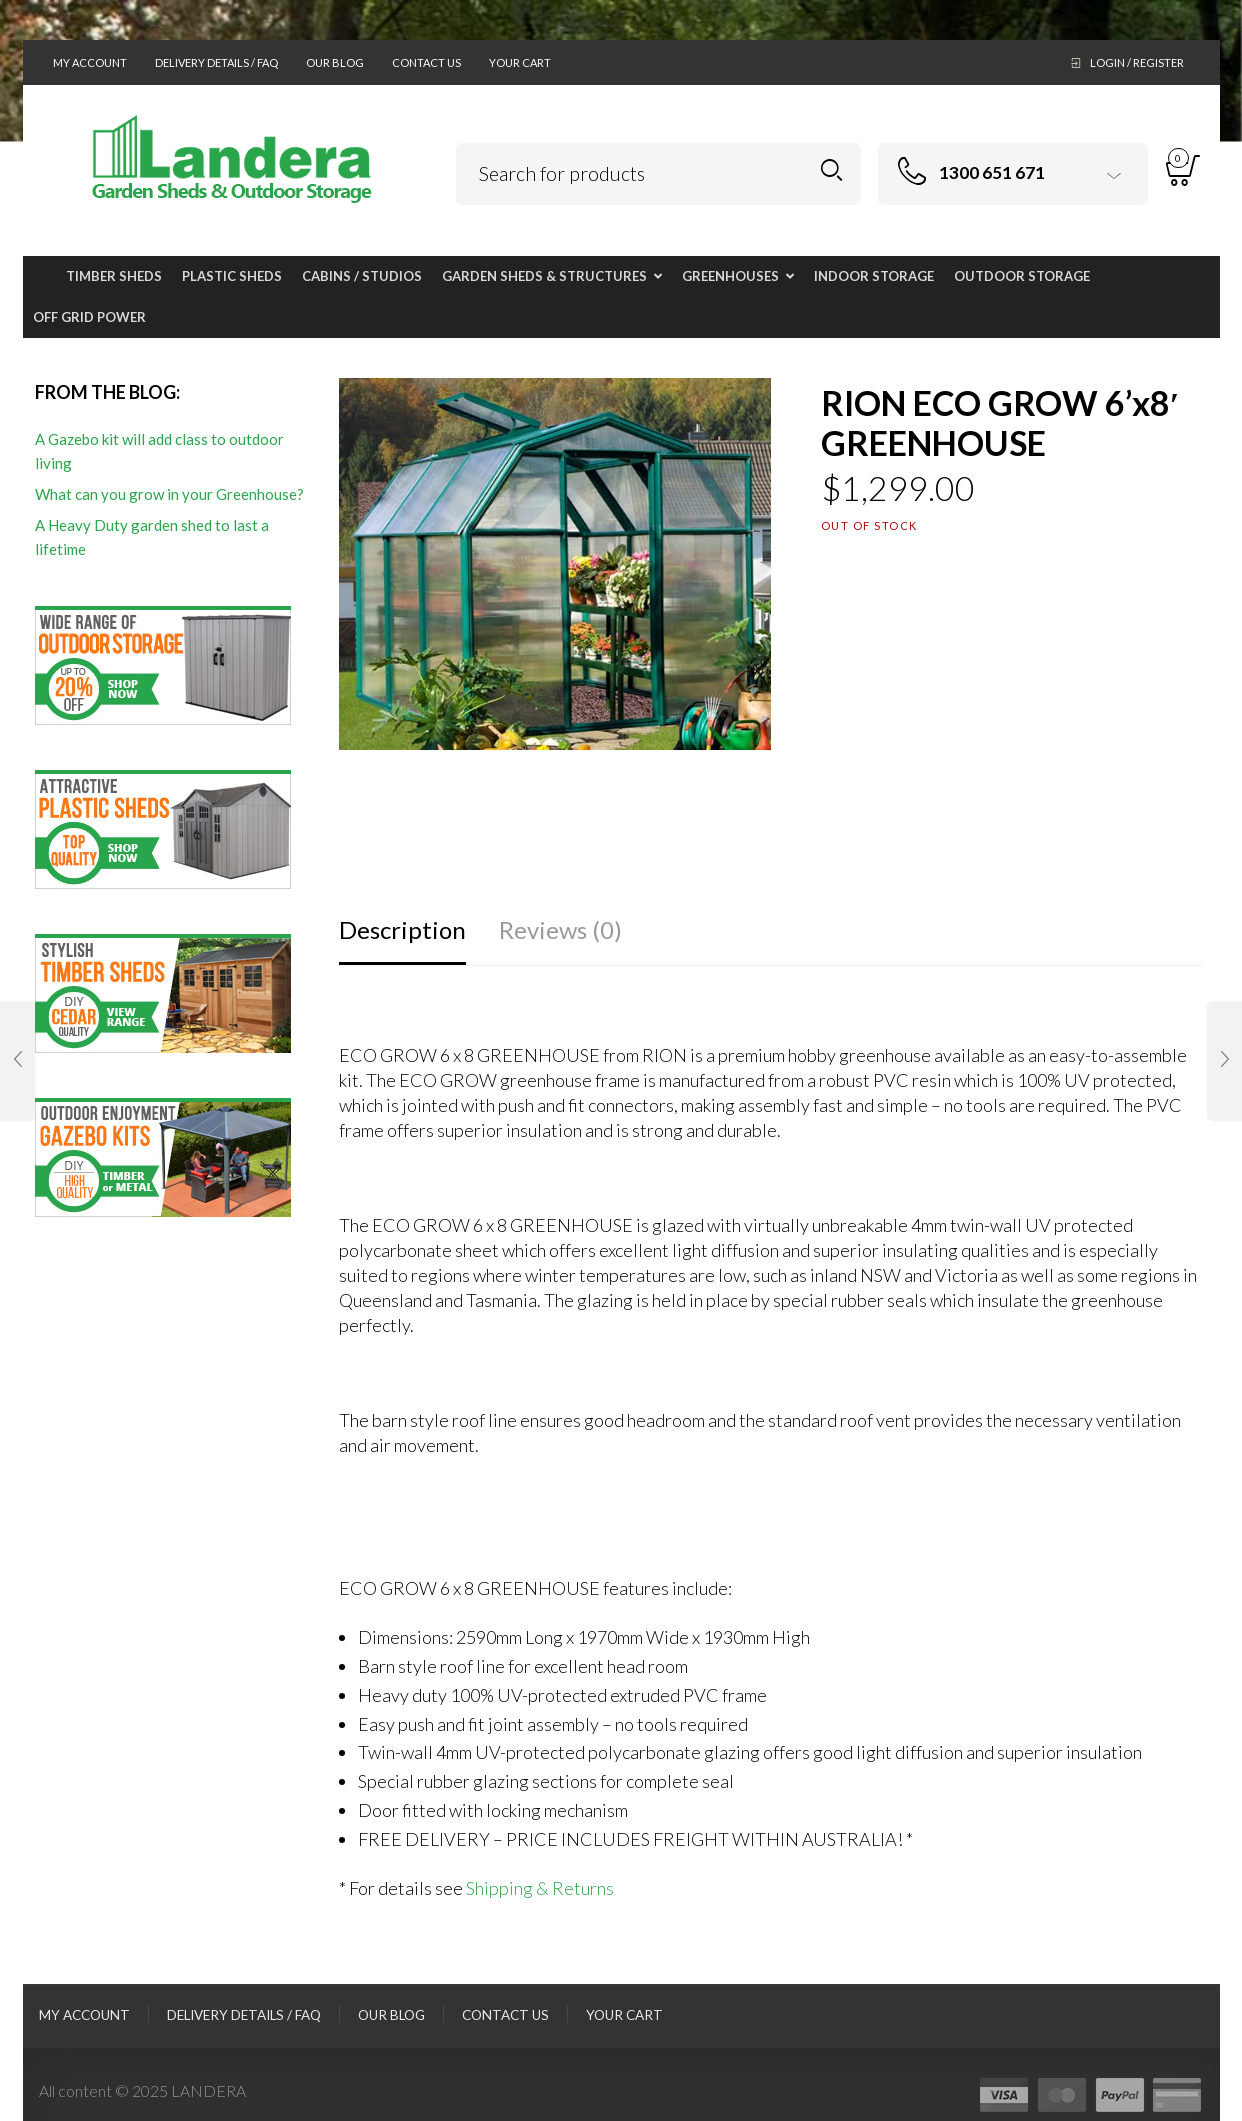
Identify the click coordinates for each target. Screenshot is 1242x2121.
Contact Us (426, 62)
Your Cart (520, 62)
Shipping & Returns (540, 1888)
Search (831, 170)
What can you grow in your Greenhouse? (169, 494)
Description (402, 929)
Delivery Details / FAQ (216, 62)
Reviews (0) (560, 929)
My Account (90, 62)
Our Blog (335, 62)
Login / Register (1137, 62)
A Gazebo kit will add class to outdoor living (159, 451)
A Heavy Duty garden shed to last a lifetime (152, 537)
